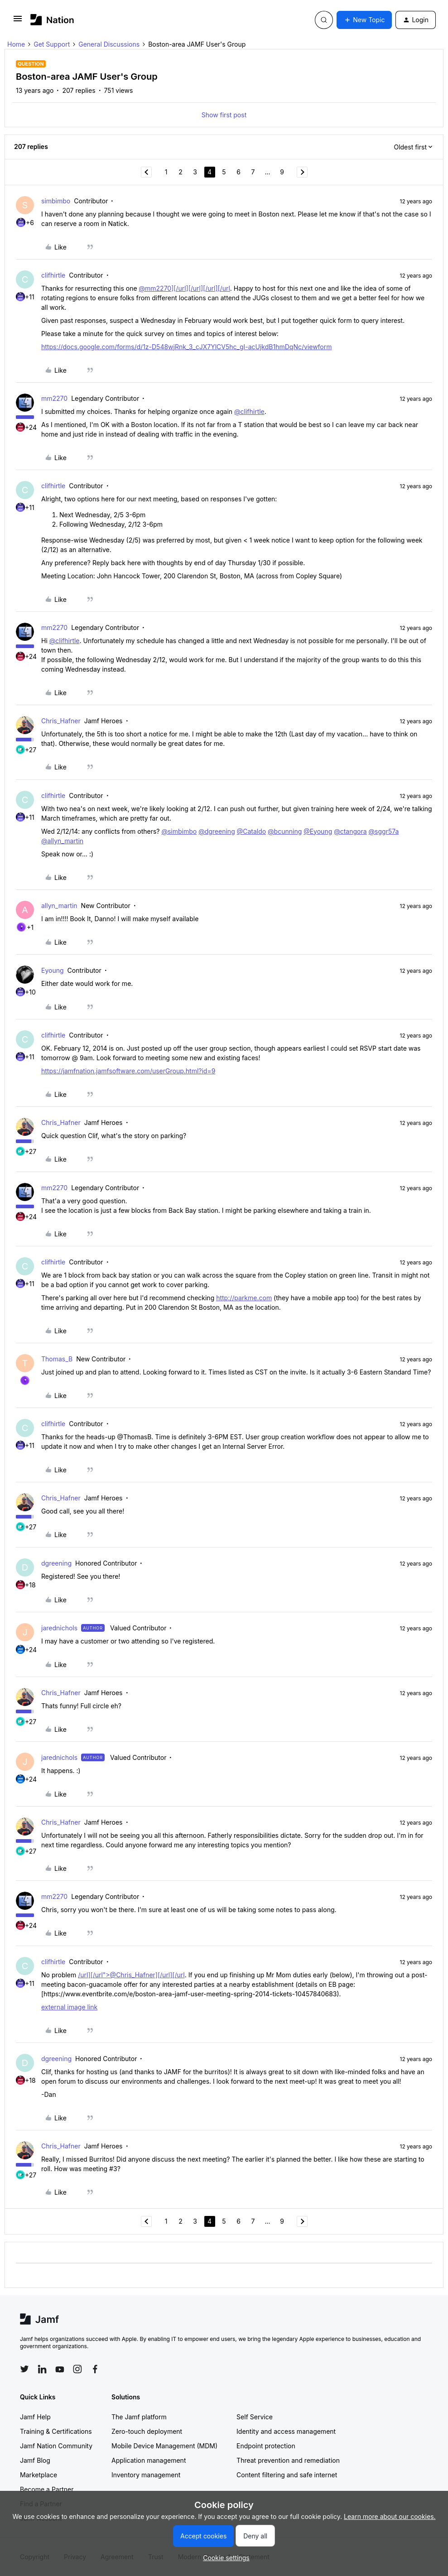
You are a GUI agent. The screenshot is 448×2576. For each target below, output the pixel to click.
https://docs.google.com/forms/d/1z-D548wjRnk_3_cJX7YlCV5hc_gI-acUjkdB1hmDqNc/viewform (186, 347)
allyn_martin (59, 905)
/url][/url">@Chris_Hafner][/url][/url (131, 1975)
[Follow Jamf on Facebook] (95, 2369)
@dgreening (216, 831)
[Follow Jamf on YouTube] (59, 2369)
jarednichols (59, 1628)
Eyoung (52, 970)
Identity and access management (286, 2431)
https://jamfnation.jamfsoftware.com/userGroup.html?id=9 (128, 1071)
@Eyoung (317, 831)
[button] (17, 21)
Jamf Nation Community (56, 2446)
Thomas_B (56, 1359)
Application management (148, 2460)
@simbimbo (179, 831)
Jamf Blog (35, 2460)
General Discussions (109, 44)
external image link (69, 2007)
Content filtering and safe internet (286, 2475)
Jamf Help (35, 2417)
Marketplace (38, 2475)
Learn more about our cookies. (390, 2516)
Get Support (52, 44)
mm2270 (54, 398)
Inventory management (145, 2475)
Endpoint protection (265, 2446)
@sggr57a (384, 831)
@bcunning (285, 831)
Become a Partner (46, 2489)
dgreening (56, 1563)
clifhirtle (53, 275)
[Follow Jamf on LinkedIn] (42, 2369)
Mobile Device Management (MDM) (164, 2446)
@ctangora (350, 831)
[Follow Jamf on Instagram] (77, 2369)
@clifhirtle (249, 411)
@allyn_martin (62, 841)
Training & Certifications (56, 2431)
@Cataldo (251, 831)
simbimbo (55, 201)
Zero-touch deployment (146, 2431)
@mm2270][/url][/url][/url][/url (184, 288)
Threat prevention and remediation (288, 2460)
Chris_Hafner (61, 721)
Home (16, 44)
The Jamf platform (139, 2417)
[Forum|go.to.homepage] (52, 19)
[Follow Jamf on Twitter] (24, 2369)
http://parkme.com (244, 1298)
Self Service (254, 2417)
